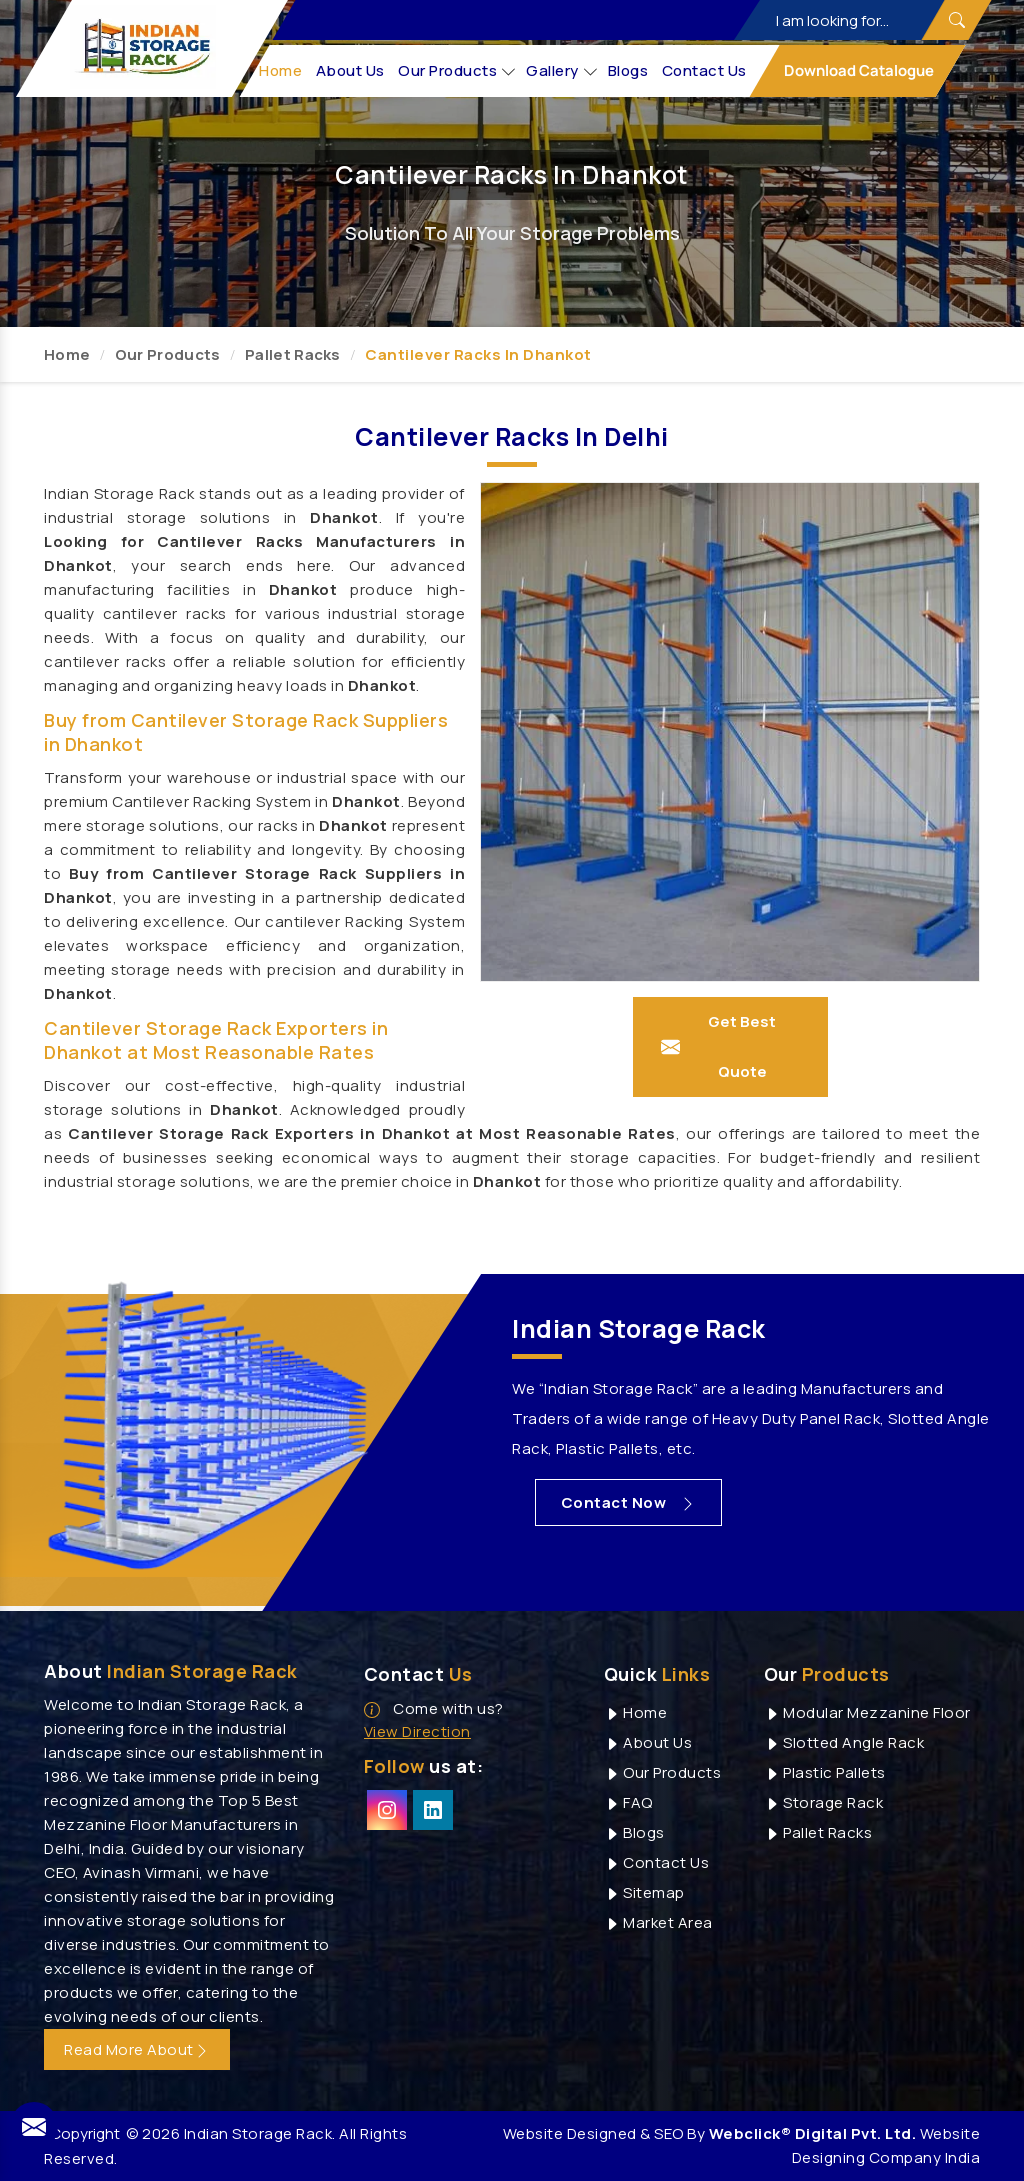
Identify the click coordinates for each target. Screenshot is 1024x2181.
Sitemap (644, 1892)
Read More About (137, 2049)
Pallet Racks (293, 354)
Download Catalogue (857, 70)
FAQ (628, 1802)
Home (281, 70)
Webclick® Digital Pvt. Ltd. (813, 2133)
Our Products (458, 71)
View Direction (417, 1731)
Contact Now (630, 1502)
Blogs (628, 70)
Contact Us (704, 70)
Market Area (658, 1922)
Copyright (85, 2133)
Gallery (563, 71)
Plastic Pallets (825, 1772)
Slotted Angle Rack (844, 1742)
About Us (350, 70)
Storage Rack (824, 1802)
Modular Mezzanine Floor (867, 1712)
